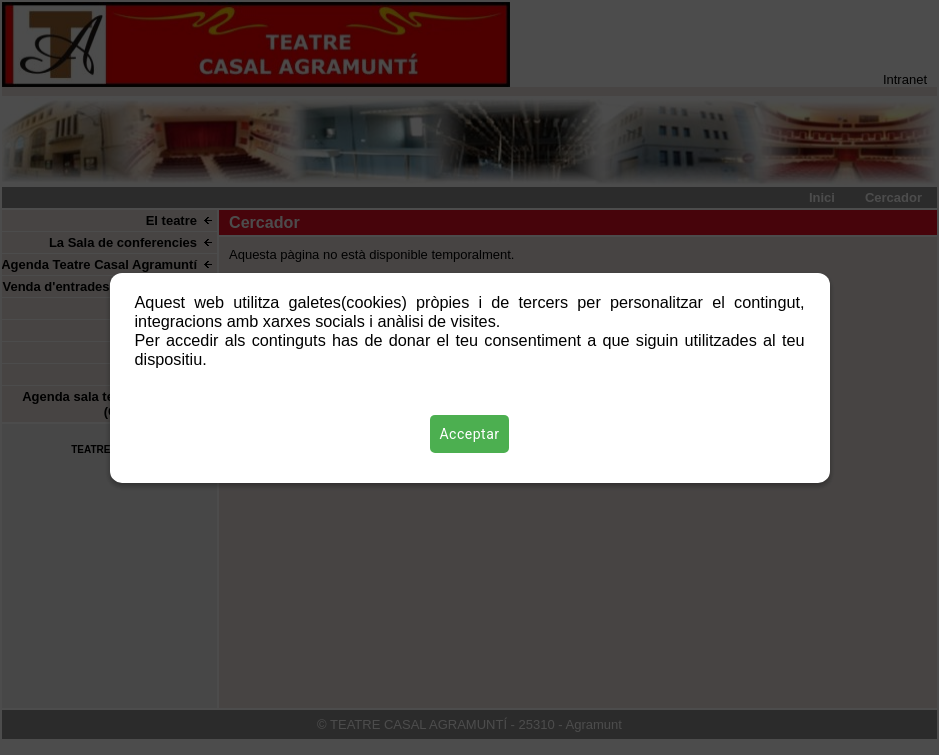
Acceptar (470, 434)
